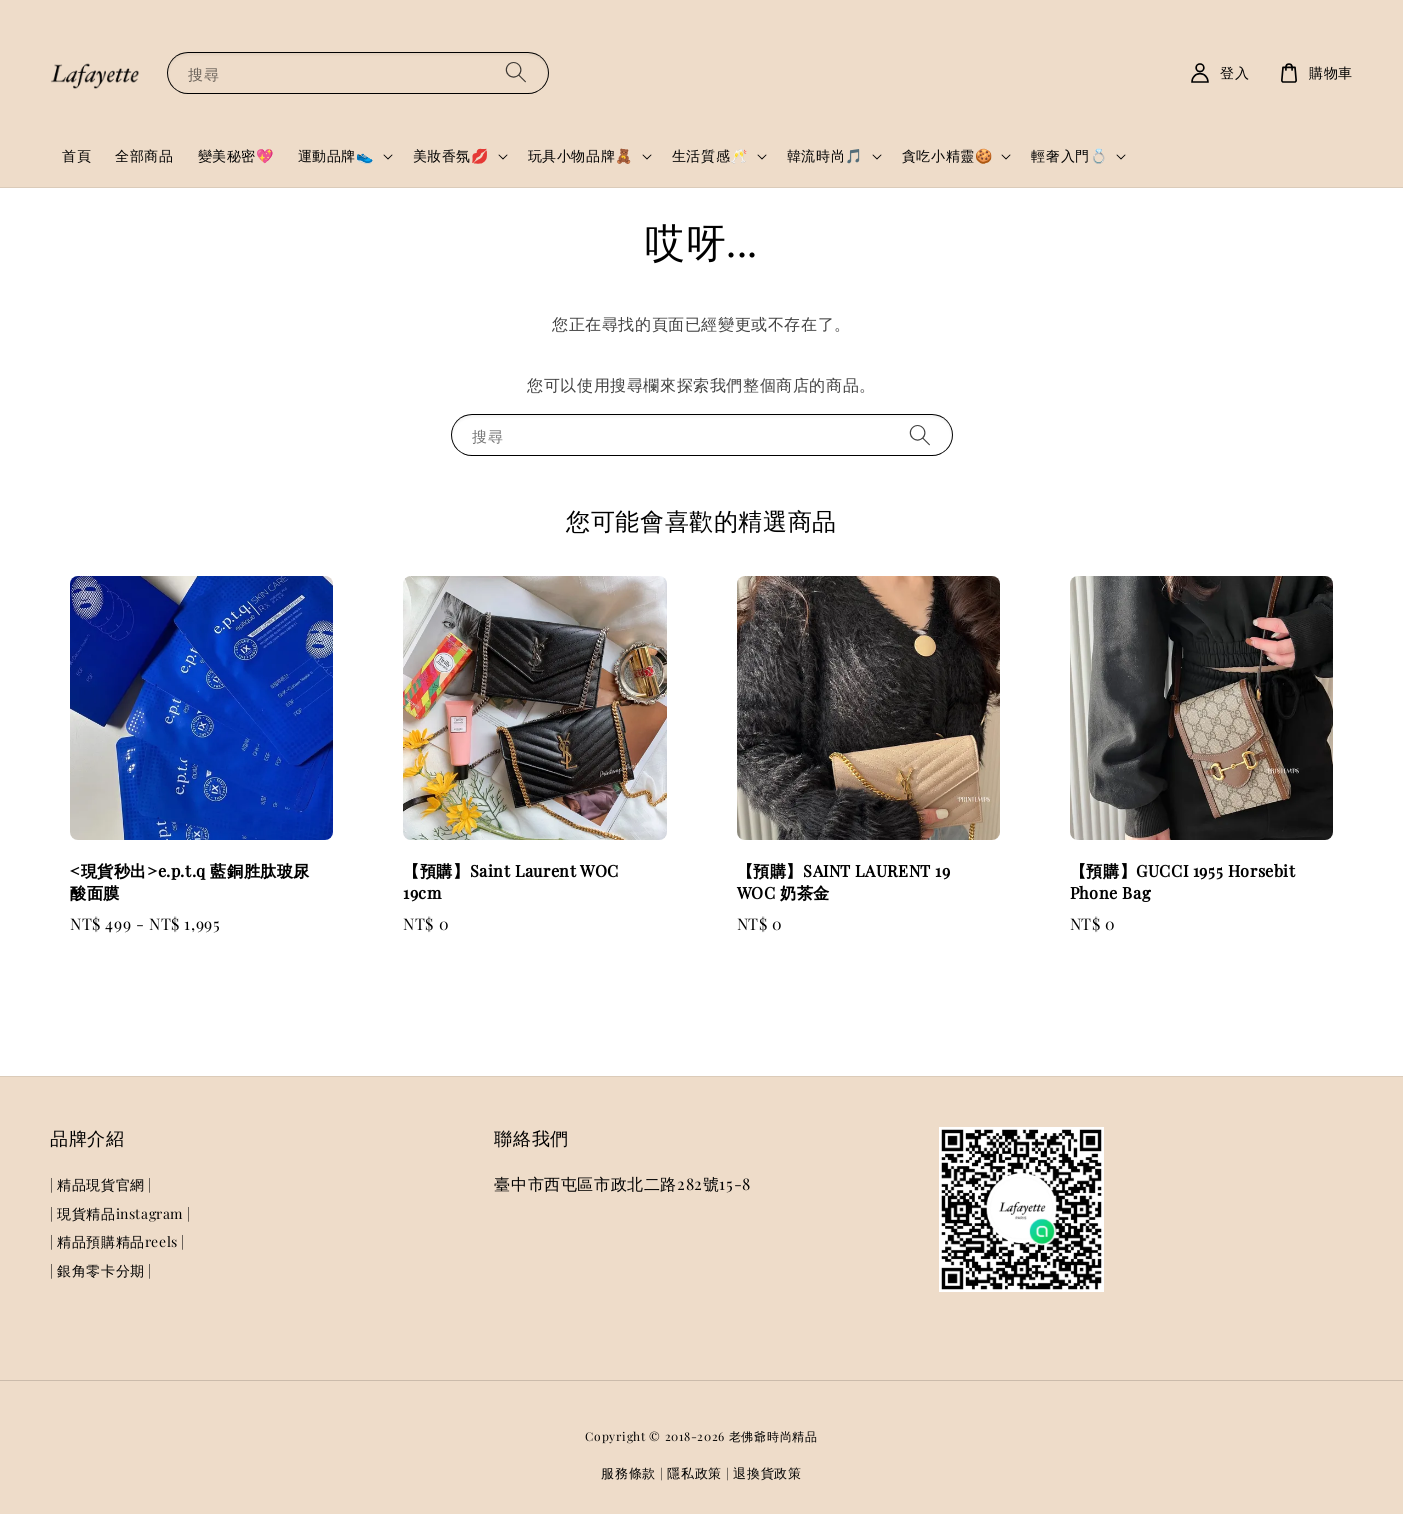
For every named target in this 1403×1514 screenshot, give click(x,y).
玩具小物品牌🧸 (580, 156)
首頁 (76, 155)
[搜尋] (516, 72)
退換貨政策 (767, 1472)
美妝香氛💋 (451, 156)
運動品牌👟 (336, 156)
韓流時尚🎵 (825, 156)
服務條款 (628, 1472)
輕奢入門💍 (1069, 156)
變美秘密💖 (236, 155)
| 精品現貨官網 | (101, 1185)
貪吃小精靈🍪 (947, 156)
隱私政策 (694, 1472)
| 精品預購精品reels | (117, 1241)
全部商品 (144, 155)
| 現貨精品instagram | (120, 1213)
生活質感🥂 (710, 156)
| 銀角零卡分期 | (101, 1270)
